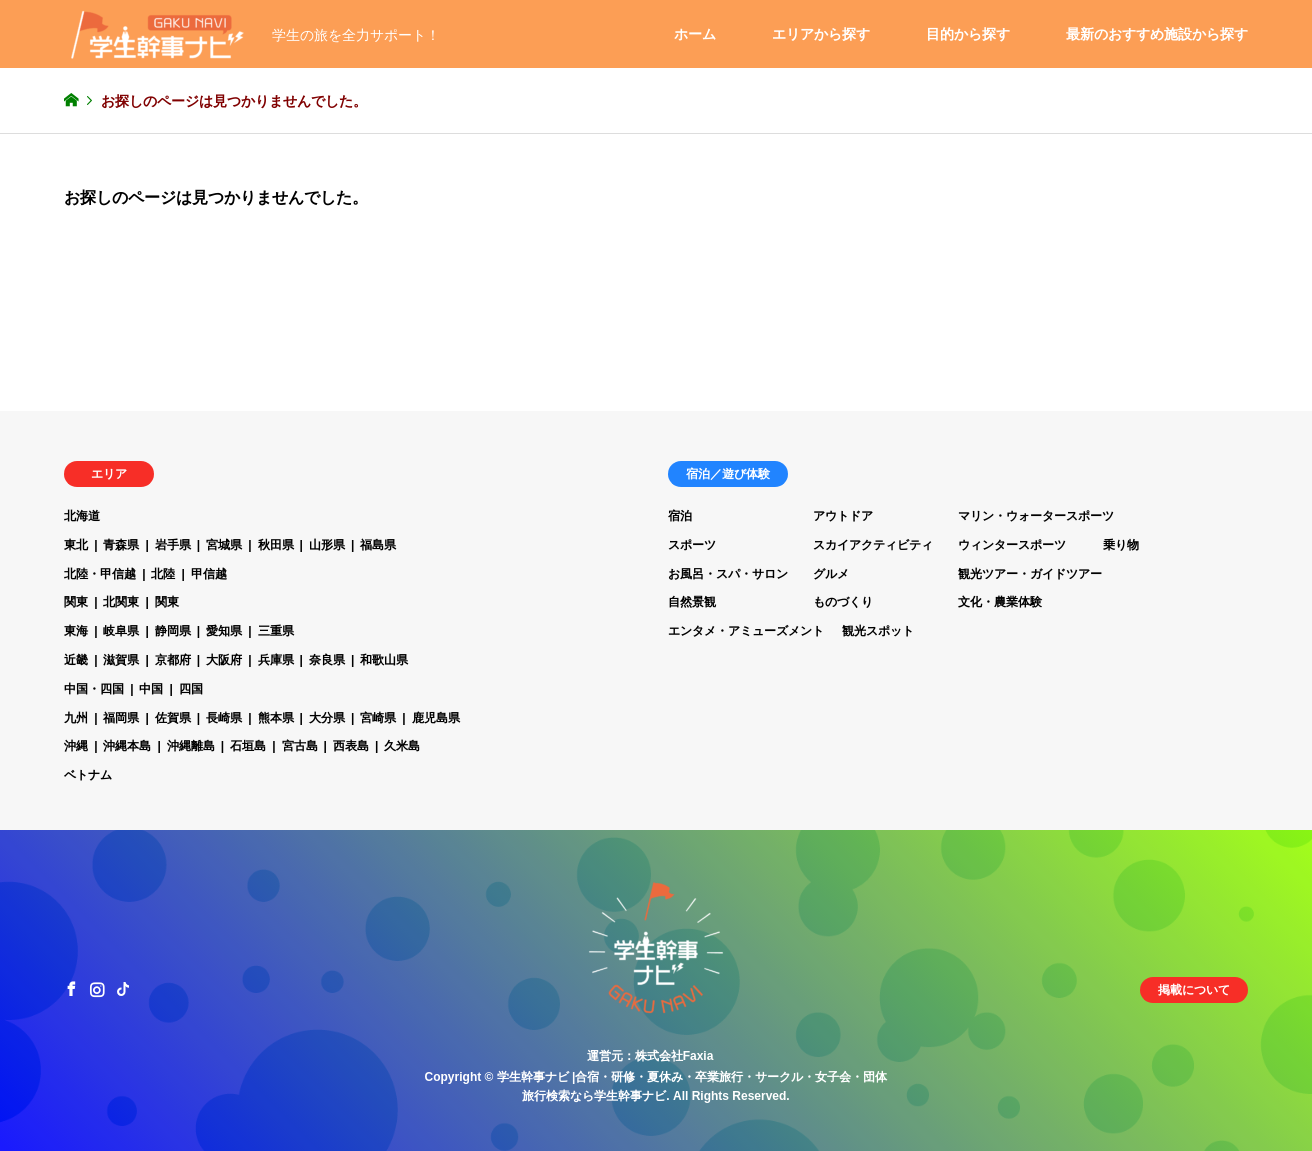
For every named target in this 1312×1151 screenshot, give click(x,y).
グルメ (831, 574)
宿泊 (680, 516)
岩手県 (173, 545)
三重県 (276, 631)
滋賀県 (121, 660)
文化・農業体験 (1000, 602)
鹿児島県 (436, 718)
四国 (191, 689)
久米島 (402, 746)
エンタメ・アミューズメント (746, 631)
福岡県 (121, 718)
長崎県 (224, 718)
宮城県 (224, 545)
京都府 (173, 660)
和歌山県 (384, 660)
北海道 (82, 516)
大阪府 (224, 660)
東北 (76, 545)
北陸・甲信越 (100, 574)
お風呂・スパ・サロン (728, 574)
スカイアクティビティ (873, 545)
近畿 (76, 660)
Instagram (97, 989)
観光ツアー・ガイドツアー (1030, 574)
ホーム (695, 34)
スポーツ (692, 545)
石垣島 (248, 746)
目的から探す (968, 34)
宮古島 (300, 746)
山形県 (327, 545)
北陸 (163, 574)
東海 (76, 631)
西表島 (351, 746)
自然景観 (692, 602)
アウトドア (843, 516)
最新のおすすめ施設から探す (1157, 34)
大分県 (327, 718)
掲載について (1194, 990)
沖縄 (76, 746)
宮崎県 (378, 718)
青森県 (121, 545)
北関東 (121, 602)
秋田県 (276, 545)
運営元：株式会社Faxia (650, 1056)
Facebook (71, 989)
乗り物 (1121, 545)
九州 (76, 718)
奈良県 (327, 660)
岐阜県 (121, 631)
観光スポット (878, 631)
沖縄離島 (191, 746)
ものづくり (843, 602)
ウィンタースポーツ (1012, 545)
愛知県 (224, 631)
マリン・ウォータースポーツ (1036, 516)
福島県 (378, 545)
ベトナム (88, 775)
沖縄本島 (127, 746)
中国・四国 (94, 689)
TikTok (123, 989)
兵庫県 (276, 660)
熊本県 (276, 718)
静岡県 (173, 631)
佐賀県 (173, 718)
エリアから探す (821, 34)
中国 (151, 689)
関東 (76, 602)
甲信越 (209, 574)
